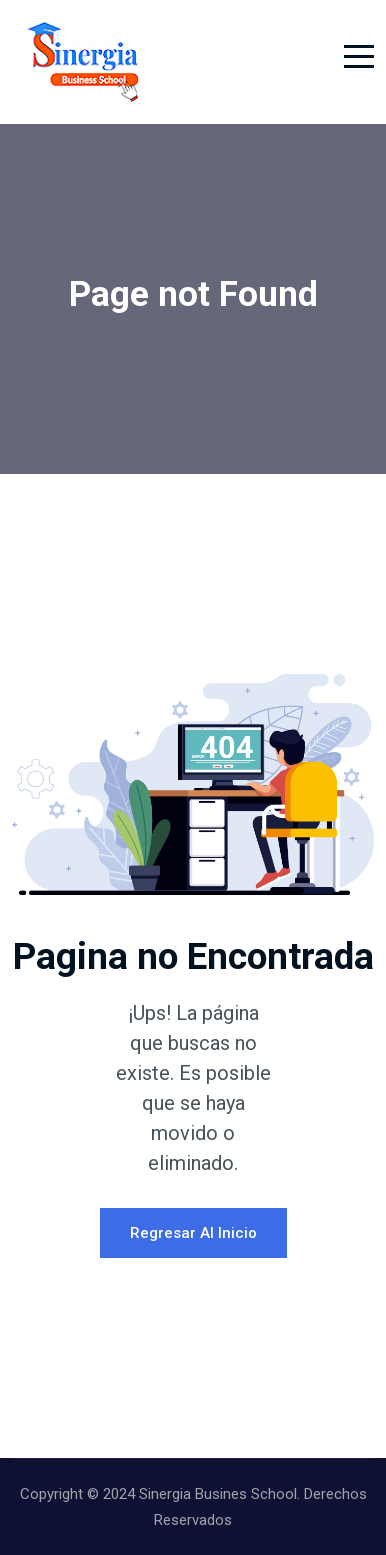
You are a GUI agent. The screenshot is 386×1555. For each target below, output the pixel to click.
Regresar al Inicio (193, 1233)
